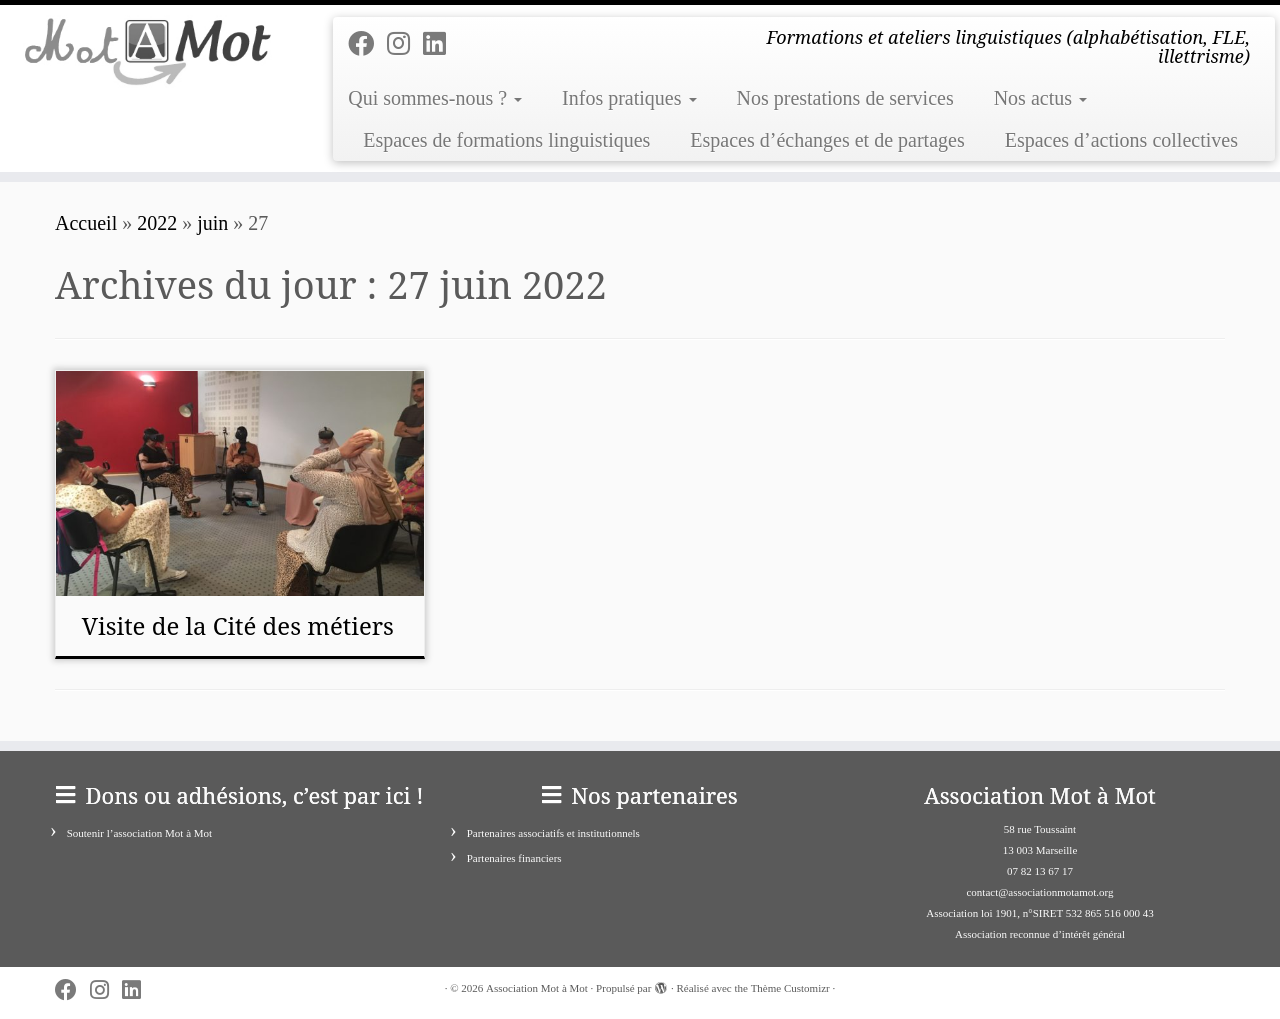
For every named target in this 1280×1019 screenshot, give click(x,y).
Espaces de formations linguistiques (506, 140)
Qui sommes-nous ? (435, 98)
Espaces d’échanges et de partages (827, 140)
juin (212, 223)
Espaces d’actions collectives (1121, 140)
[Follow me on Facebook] (367, 44)
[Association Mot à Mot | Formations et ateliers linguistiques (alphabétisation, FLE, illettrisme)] (147, 51)
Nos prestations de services (845, 98)
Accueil (86, 223)
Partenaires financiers (514, 858)
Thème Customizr (790, 988)
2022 (157, 223)
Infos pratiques (629, 98)
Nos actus (1040, 98)
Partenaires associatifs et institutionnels (553, 833)
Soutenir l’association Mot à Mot (139, 833)
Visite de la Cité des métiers (238, 625)
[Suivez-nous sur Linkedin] (441, 44)
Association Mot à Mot (537, 988)
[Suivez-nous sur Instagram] (405, 44)
